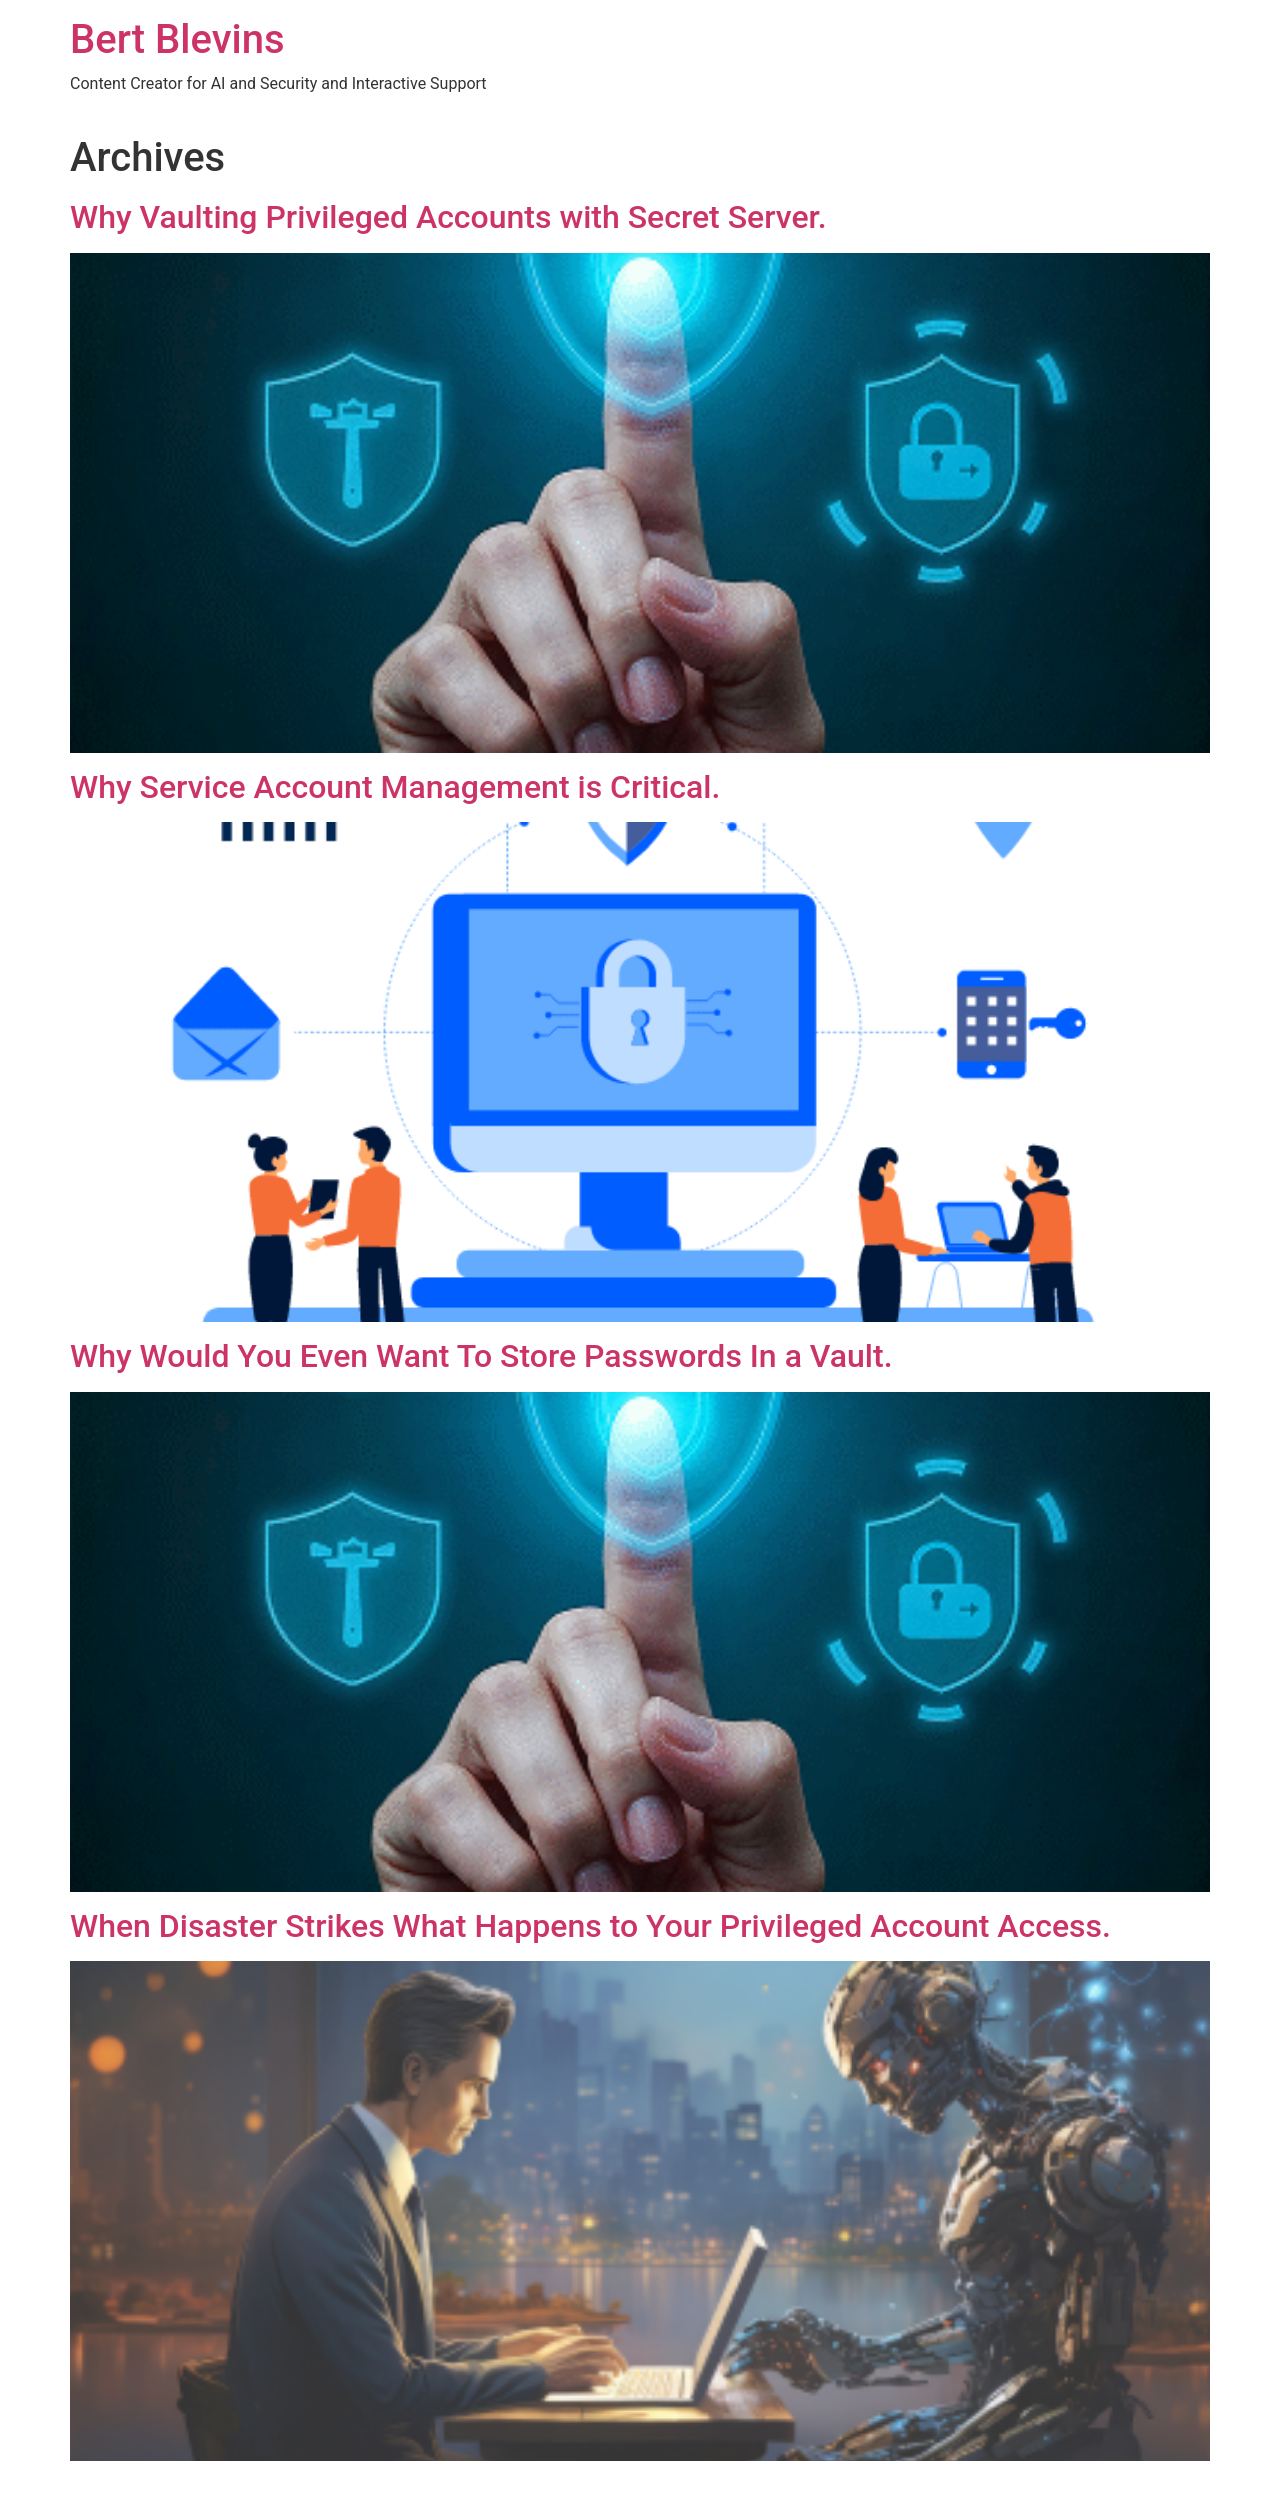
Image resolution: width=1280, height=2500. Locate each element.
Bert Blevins (177, 39)
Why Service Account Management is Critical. (395, 787)
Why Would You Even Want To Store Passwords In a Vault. (481, 1356)
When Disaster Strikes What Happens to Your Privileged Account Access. (590, 1926)
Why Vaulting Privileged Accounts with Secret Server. (448, 217)
